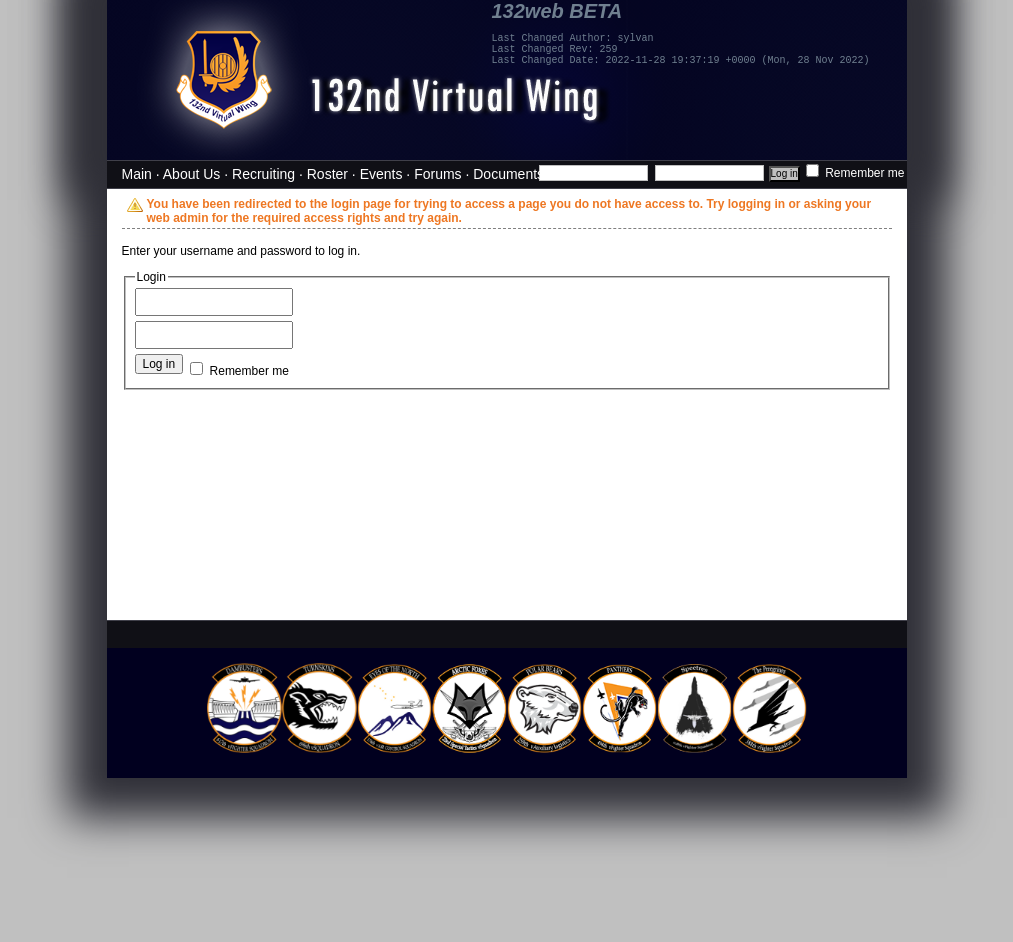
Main (137, 174)
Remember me (855, 173)
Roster (327, 174)
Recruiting (263, 174)
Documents (508, 174)
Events (381, 174)
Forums (437, 174)
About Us (192, 174)
